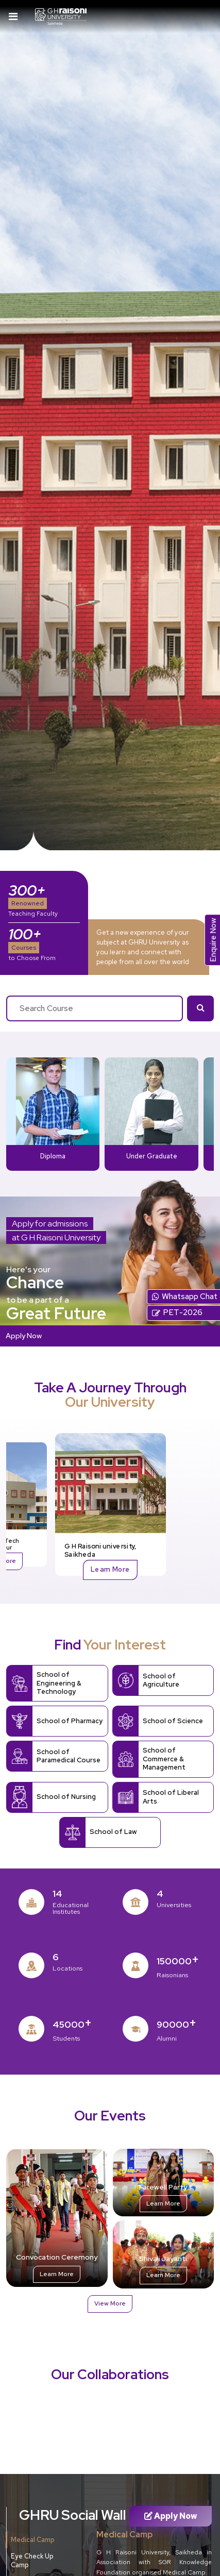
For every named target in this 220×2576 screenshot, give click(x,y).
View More (110, 2303)
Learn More (110, 1569)
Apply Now (24, 1335)
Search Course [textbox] (46, 1008)
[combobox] (94, 1008)
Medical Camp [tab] (33, 2539)
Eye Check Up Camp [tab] (32, 2560)
